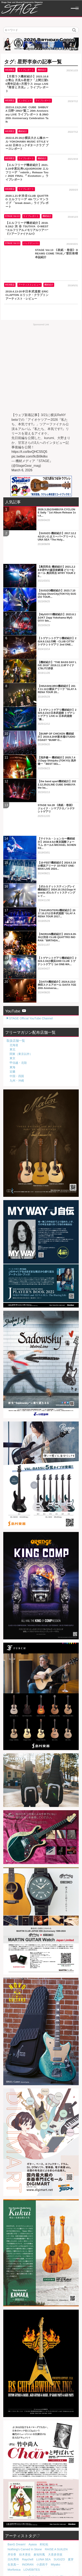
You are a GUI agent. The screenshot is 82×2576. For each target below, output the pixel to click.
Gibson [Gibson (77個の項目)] (22, 2549)
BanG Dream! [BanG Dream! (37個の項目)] (17, 2483)
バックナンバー (31, 243)
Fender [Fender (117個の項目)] (57, 2539)
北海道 (14, 984)
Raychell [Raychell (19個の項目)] (27, 2499)
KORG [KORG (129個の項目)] (23, 2539)
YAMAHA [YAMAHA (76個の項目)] (49, 2549)
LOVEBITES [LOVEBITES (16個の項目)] (32, 2509)
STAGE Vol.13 (12, 216)
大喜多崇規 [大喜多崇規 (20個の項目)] (55, 2494)
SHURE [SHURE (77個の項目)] (35, 2549)
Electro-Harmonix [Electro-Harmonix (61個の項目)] (19, 2559)
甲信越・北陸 (18, 1002)
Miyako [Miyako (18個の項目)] (55, 2504)
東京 (12, 997)
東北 (12, 989)
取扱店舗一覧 (16, 980)
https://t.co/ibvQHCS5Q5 (29, 433)
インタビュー (25, 100)
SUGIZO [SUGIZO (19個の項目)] (59, 2499)
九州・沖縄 (17, 1020)
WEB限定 (10, 70)
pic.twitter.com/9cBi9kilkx (29, 438)
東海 (12, 1006)
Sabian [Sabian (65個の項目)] (49, 2554)
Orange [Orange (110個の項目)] (12, 2544)
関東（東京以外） (21, 993)
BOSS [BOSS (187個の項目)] (12, 2539)
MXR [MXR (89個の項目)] (56, 2544)
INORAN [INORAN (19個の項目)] (28, 2504)
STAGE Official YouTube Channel (31, 958)
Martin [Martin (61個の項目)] (61, 2554)
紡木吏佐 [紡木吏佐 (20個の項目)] (25, 2494)
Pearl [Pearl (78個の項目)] (11, 2549)
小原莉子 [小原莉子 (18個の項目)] (42, 2504)
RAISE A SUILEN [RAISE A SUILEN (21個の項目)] (56, 2489)
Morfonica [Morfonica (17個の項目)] (14, 2509)
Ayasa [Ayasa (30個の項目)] (33, 2483)
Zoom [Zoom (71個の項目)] (62, 2549)
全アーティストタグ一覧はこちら (53, 2516)
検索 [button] (74, 32)
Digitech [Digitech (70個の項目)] (13, 2554)
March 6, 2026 (21, 452)
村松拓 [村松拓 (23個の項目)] (44, 2483)
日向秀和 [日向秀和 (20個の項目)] (13, 2499)
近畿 (12, 1011)
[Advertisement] (41, 349)
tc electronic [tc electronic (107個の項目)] (28, 2544)
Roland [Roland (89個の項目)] (67, 2544)
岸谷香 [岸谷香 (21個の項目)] (12, 2494)
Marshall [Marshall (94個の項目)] (44, 2544)
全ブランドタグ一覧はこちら (56, 2566)
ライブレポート (26, 70)
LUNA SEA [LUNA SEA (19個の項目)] (43, 2499)
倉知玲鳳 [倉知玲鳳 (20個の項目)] (39, 2494)
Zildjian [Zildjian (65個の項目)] (37, 2554)
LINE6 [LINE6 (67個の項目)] (25, 2554)
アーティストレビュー (29, 266)
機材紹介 (42, 70)
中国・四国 (17, 1015)
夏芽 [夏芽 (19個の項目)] (71, 2499)
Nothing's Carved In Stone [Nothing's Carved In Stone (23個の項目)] (25, 2489)
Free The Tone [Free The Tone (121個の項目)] (39, 2539)
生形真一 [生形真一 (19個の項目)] (13, 2504)
